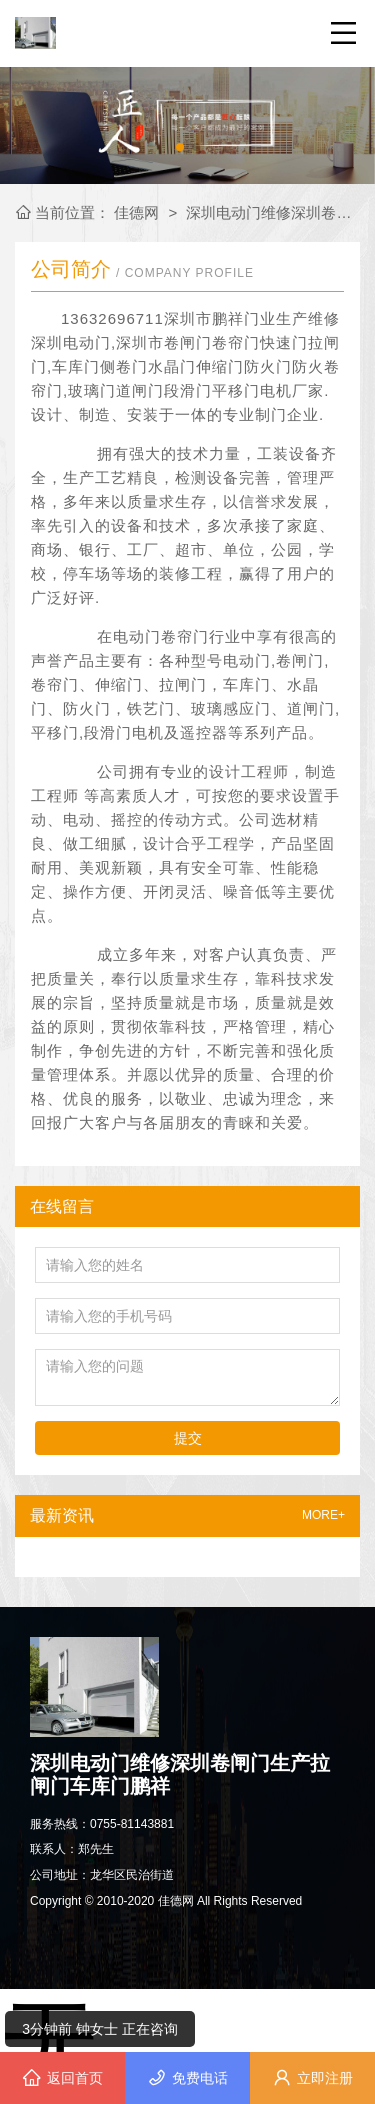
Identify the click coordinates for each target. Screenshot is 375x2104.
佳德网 (138, 212)
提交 (188, 1438)
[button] (180, 147)
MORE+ (323, 1515)
